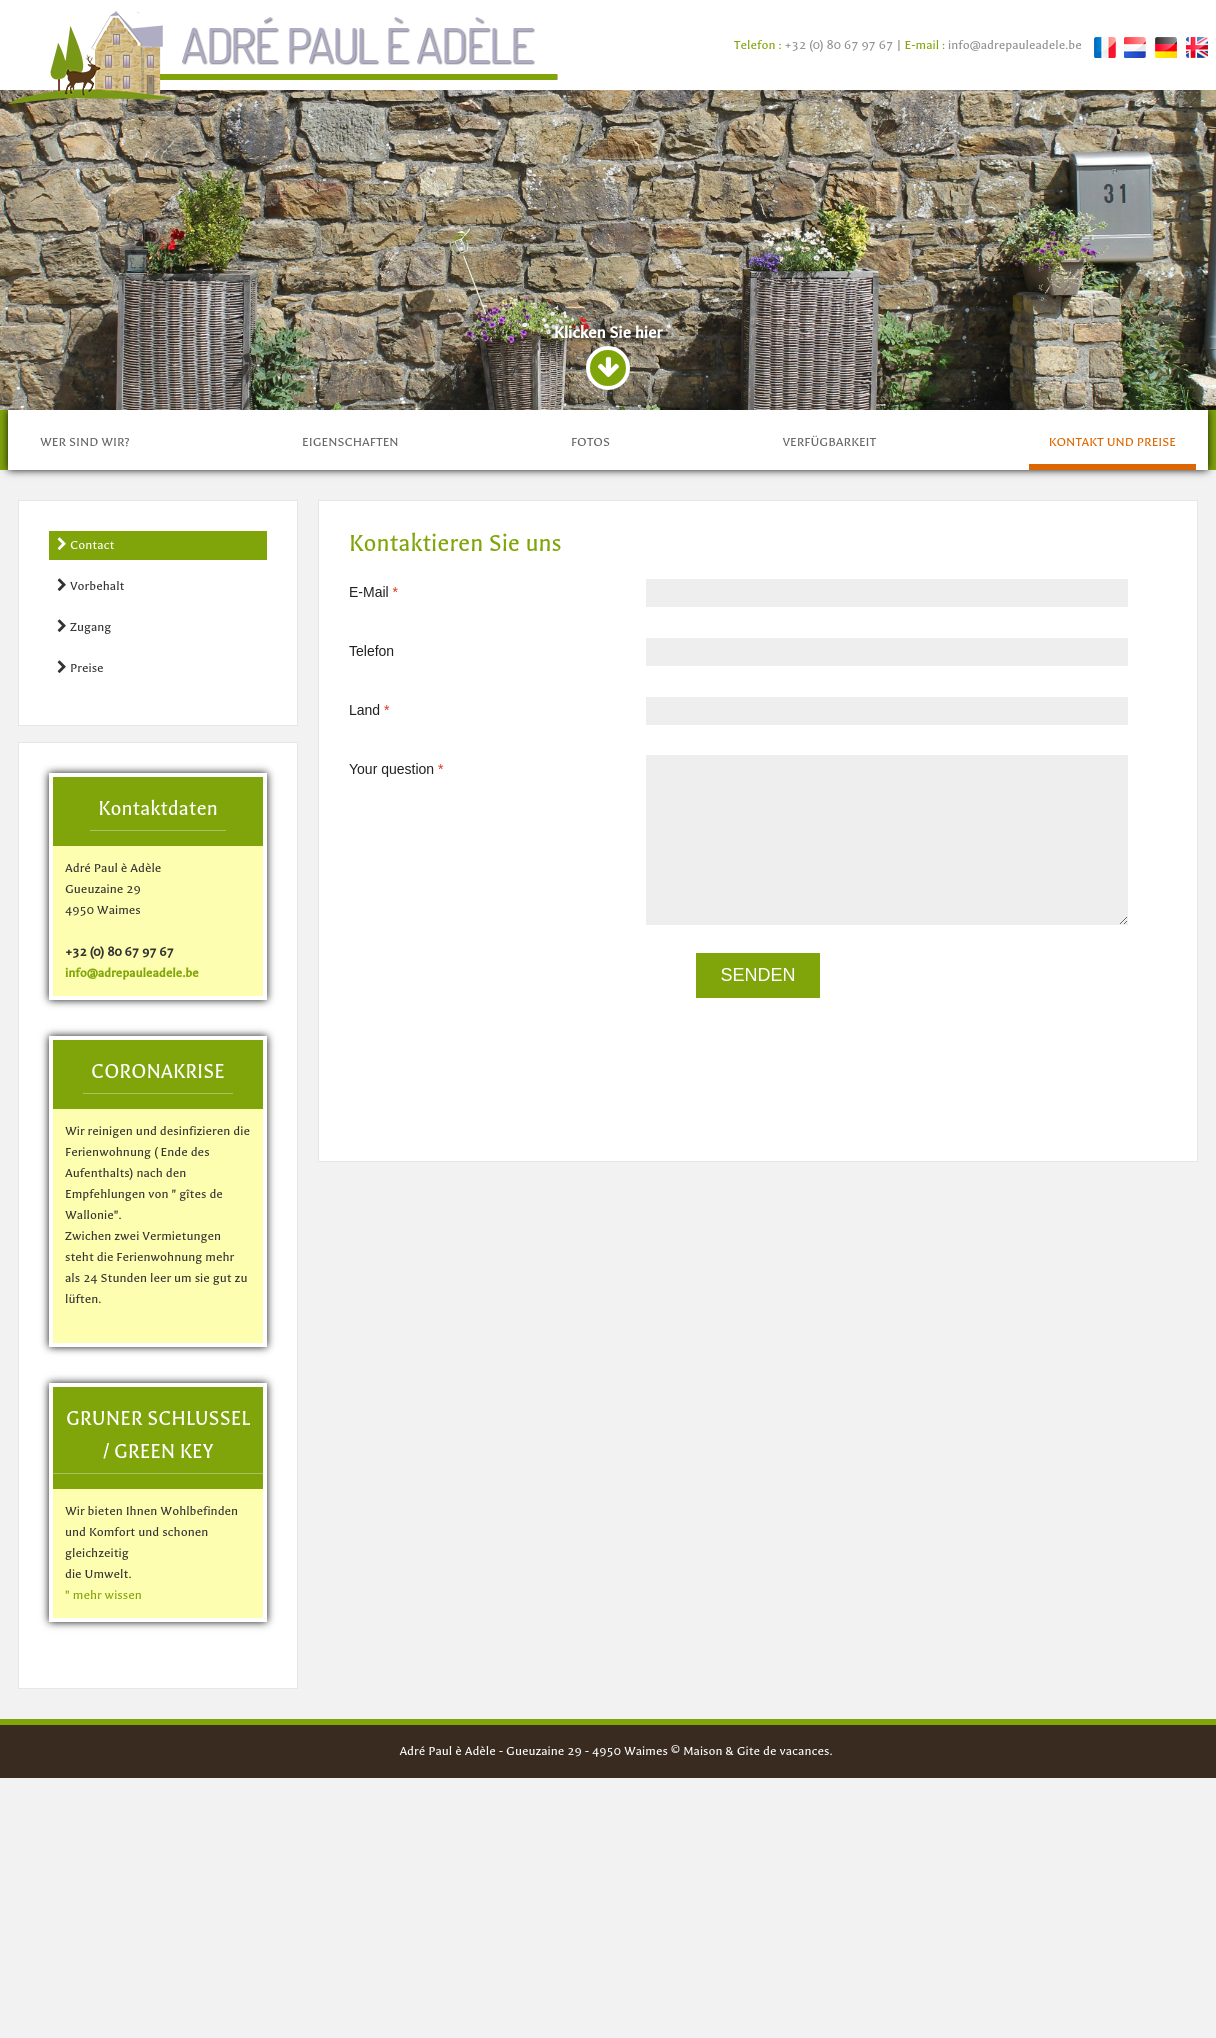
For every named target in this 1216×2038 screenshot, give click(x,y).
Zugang (84, 886)
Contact (85, 804)
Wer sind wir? (85, 702)
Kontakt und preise (1112, 702)
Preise (80, 927)
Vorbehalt (90, 845)
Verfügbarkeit (829, 702)
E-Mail (381, 852)
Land (376, 970)
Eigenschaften (350, 702)
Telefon (371, 911)
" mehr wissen (103, 1855)
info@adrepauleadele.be (1015, 45)
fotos (590, 702)
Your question (403, 1029)
